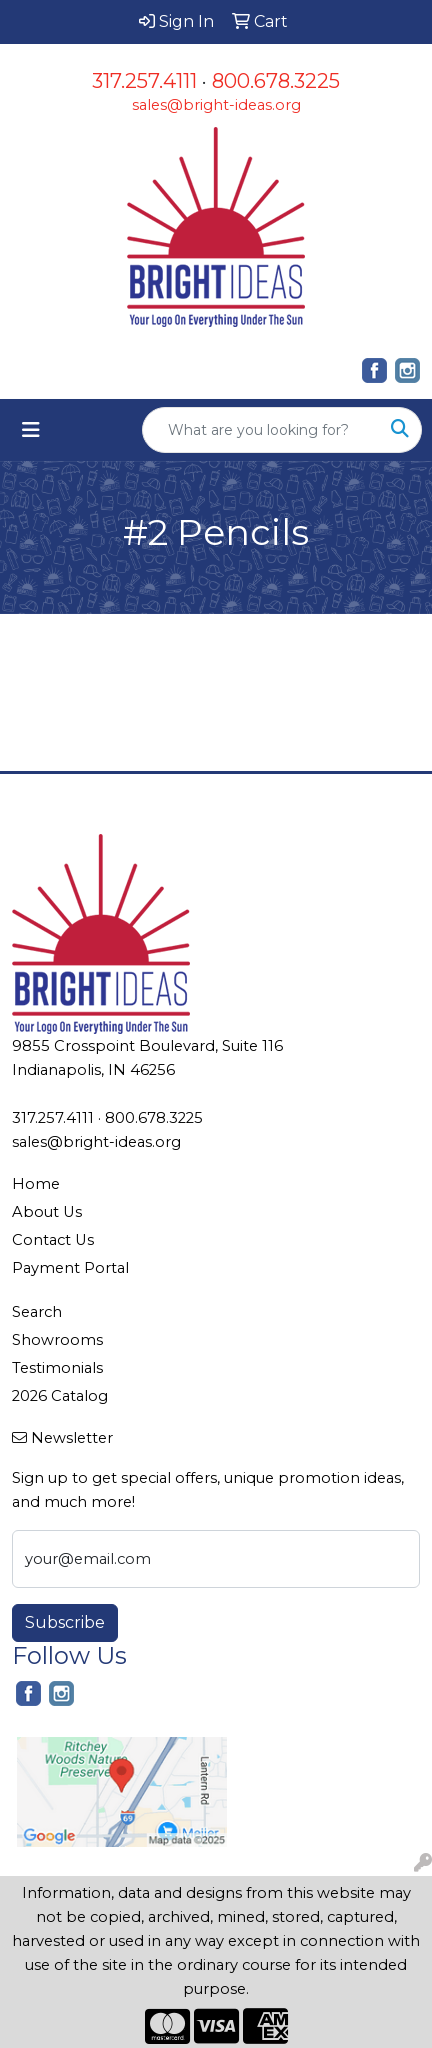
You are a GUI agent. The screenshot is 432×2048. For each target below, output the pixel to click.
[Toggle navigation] (31, 430)
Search (37, 1312)
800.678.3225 (276, 81)
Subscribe (65, 1622)
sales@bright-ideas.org (216, 105)
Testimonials (57, 1368)
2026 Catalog (60, 1396)
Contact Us (53, 1240)
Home (36, 1184)
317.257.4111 (144, 81)
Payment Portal (70, 1268)
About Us (47, 1212)
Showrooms (57, 1340)
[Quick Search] (261, 430)
